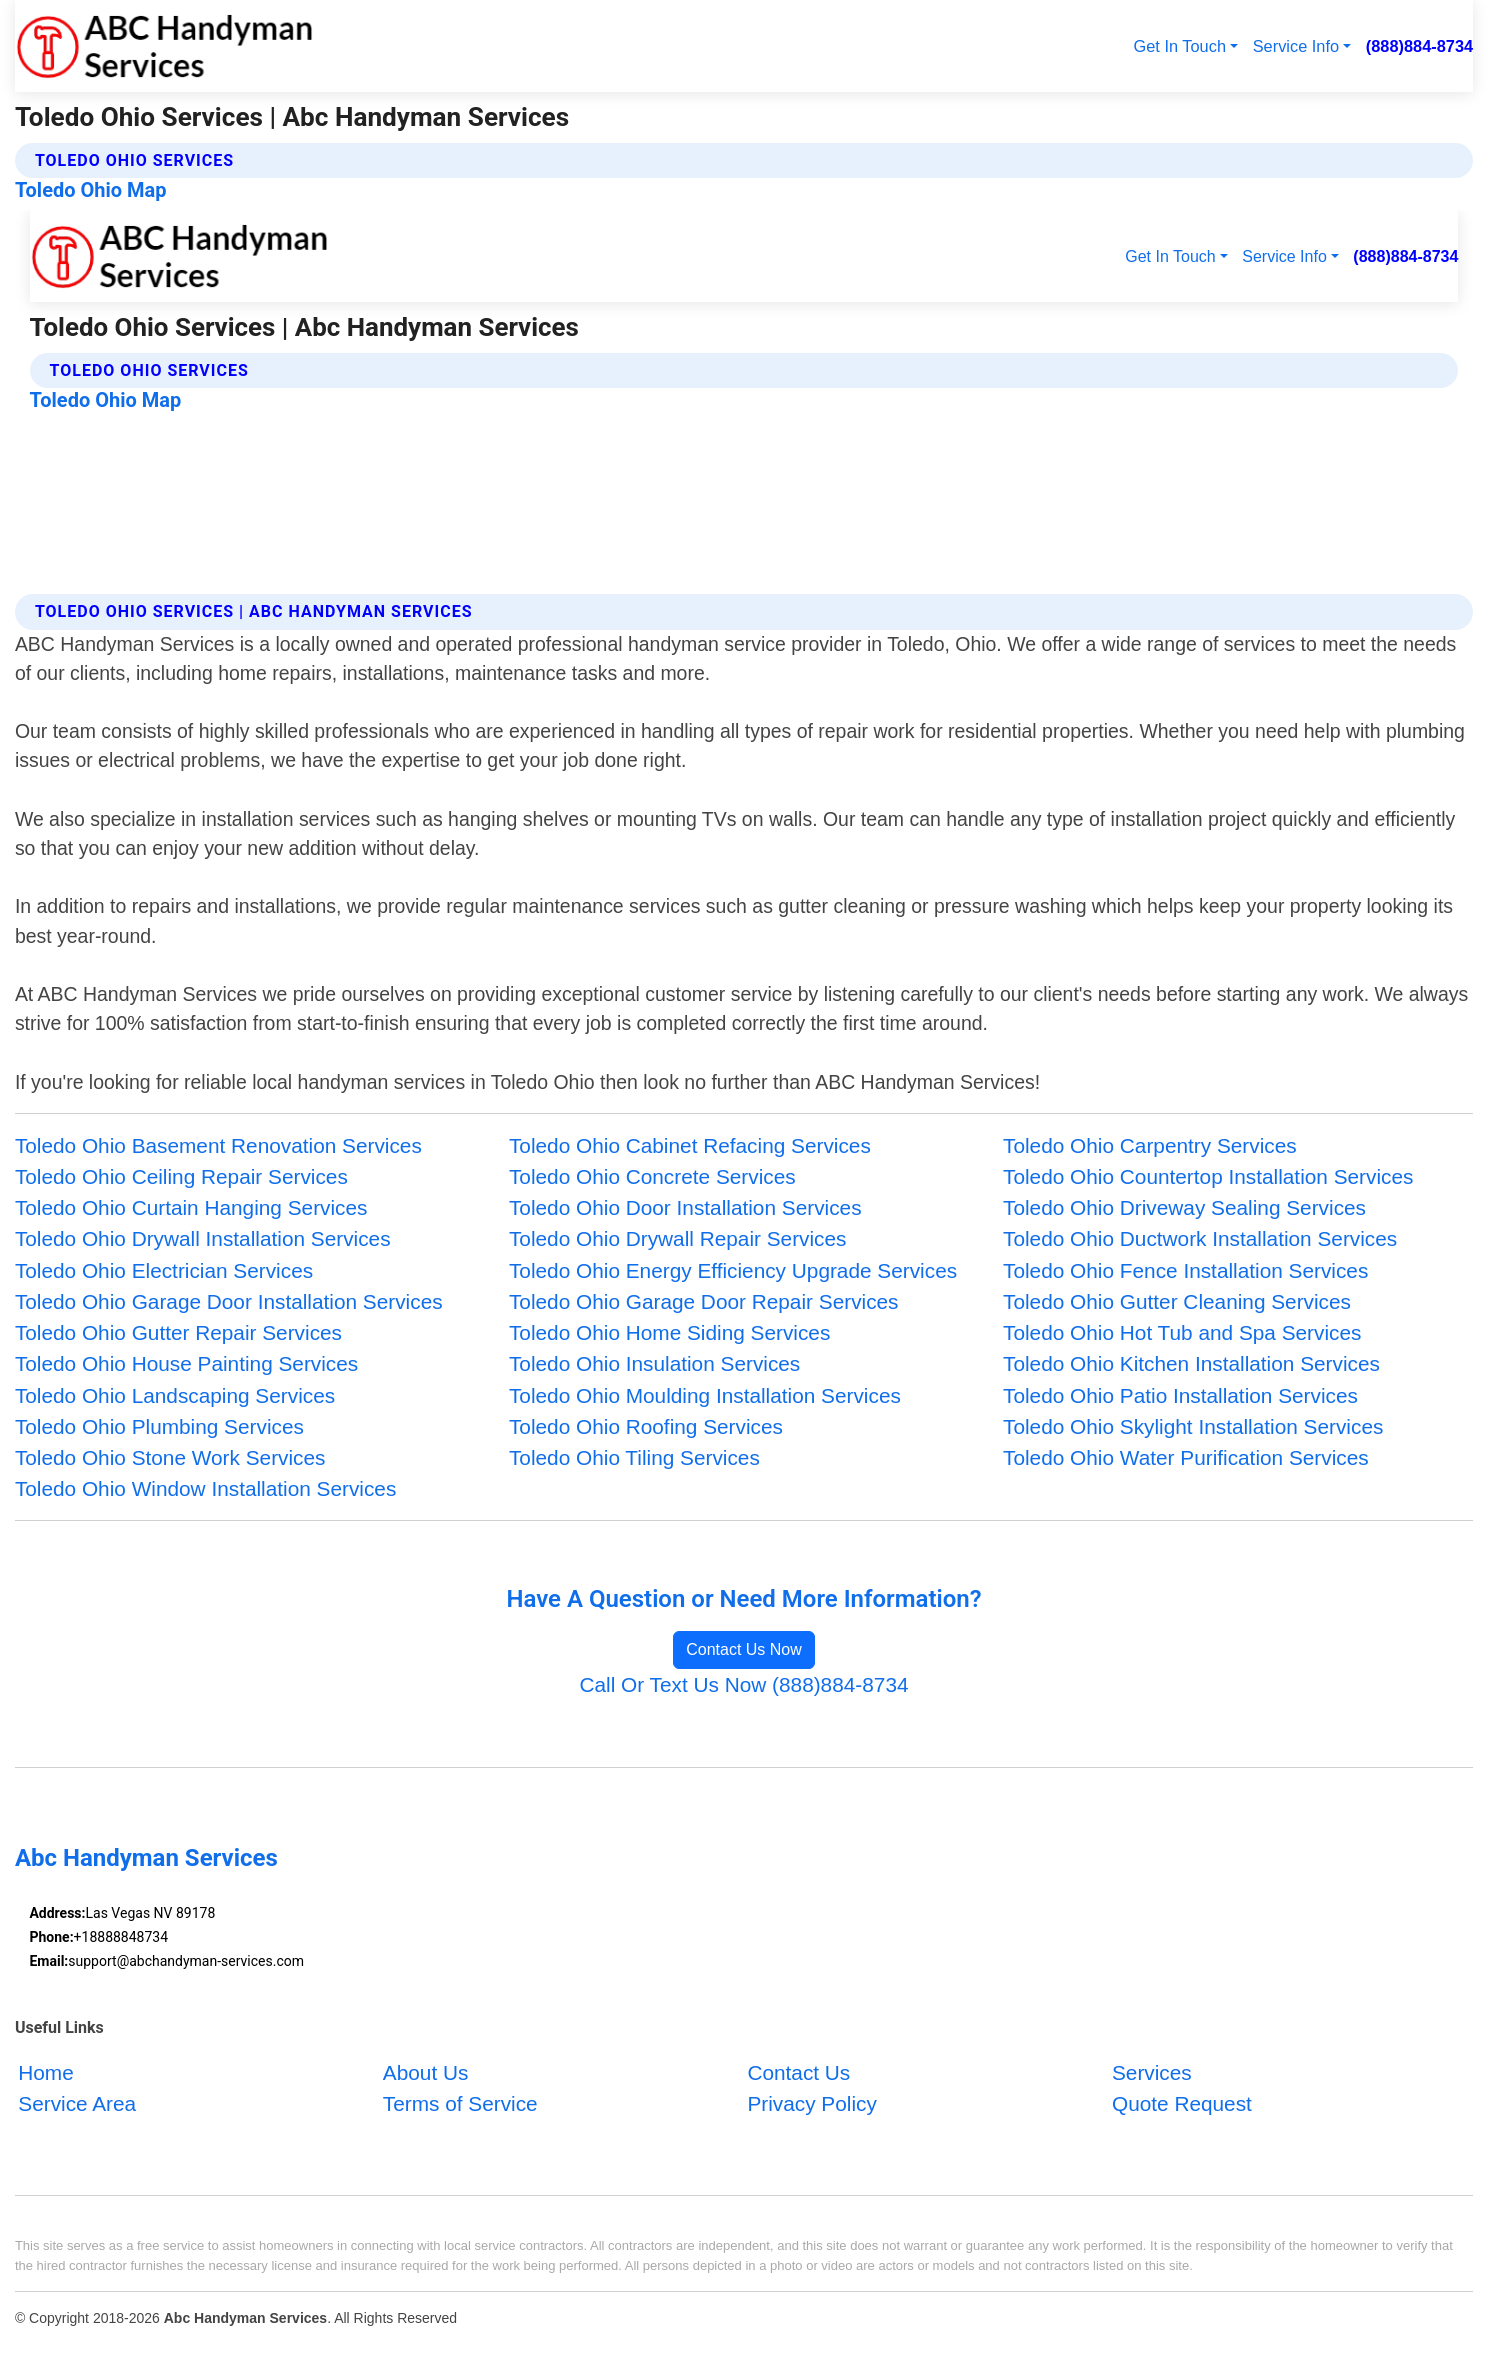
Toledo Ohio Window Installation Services (205, 1488)
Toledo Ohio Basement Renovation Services (218, 1145)
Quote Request (1182, 2103)
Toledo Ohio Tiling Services (634, 1457)
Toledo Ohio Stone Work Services (170, 1457)
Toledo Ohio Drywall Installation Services (203, 1238)
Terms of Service (460, 2103)
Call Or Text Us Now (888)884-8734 (743, 1684)
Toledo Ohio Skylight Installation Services (1193, 1426)
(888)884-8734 (1419, 46)
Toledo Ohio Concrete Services (652, 1176)
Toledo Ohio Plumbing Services (159, 1426)
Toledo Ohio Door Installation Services (685, 1207)
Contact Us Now (744, 1649)
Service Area (77, 2103)
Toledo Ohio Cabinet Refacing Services (690, 1145)
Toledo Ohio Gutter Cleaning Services (1177, 1301)
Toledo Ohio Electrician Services (164, 1270)
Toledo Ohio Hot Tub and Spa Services (1182, 1332)
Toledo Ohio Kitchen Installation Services (1191, 1363)
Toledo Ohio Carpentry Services (1150, 1145)
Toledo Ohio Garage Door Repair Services (704, 1301)
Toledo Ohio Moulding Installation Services (705, 1395)
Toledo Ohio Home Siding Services (669, 1332)
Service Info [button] (1296, 46)
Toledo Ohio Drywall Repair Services (678, 1238)
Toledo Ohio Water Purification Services (1186, 1457)
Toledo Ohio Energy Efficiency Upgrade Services (733, 1270)
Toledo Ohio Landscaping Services (175, 1395)
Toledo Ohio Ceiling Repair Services (181, 1176)
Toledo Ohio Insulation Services (654, 1363)
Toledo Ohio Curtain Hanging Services (191, 1207)
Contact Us (798, 2072)
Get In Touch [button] (1180, 46)
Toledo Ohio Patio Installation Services (1180, 1395)
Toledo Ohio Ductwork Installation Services (1200, 1238)
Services (1152, 2072)
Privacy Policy (811, 2103)
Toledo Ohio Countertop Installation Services (1208, 1176)
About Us (426, 2072)
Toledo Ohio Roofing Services (646, 1426)
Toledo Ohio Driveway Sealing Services (1184, 1207)
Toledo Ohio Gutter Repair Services (178, 1332)
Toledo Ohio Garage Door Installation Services (229, 1301)
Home (45, 2072)
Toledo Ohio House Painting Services (186, 1363)
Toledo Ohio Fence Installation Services (1185, 1270)
